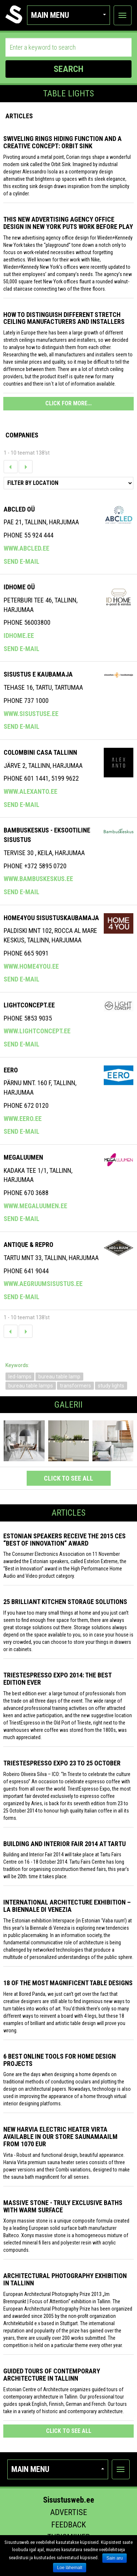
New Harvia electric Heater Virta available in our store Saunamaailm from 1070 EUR (60, 2136)
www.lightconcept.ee (37, 1031)
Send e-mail (21, 561)
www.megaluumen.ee (35, 1206)
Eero (11, 1070)
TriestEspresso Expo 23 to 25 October (62, 1763)
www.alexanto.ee (30, 791)
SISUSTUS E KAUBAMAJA (38, 674)
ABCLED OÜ (19, 509)
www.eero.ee (23, 1118)
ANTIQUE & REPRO (28, 1244)
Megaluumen (23, 1157)
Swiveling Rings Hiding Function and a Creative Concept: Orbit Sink (62, 142)
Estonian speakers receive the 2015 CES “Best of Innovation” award (64, 1539)
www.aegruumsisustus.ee (43, 1283)
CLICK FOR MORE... (68, 403)
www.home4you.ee (31, 966)
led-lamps (19, 1376)
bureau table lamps (30, 1386)
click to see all (68, 1478)
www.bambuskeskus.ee (38, 879)
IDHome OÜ (19, 587)
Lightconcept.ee (29, 1005)
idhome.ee (19, 635)
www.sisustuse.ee (31, 713)
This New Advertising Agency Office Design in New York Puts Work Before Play (68, 222)
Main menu (68, 15)
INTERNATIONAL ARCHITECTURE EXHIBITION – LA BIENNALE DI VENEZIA (67, 1905)
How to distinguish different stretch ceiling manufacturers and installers (64, 318)
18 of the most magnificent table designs (68, 1983)
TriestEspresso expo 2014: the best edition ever (57, 1678)
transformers (75, 1386)
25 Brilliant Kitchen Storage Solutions (65, 1601)
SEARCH (68, 69)
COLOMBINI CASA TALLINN (40, 752)
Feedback (68, 2524)
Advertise (68, 2512)
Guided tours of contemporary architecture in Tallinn (51, 2374)
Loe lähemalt (69, 2567)
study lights (111, 1386)
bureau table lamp (59, 1376)
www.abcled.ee (26, 548)
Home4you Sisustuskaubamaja (51, 918)
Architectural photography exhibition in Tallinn (65, 2279)
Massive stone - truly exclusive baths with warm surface (62, 2206)
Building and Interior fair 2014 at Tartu (64, 1844)
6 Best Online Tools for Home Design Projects (59, 2059)
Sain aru (114, 2558)
